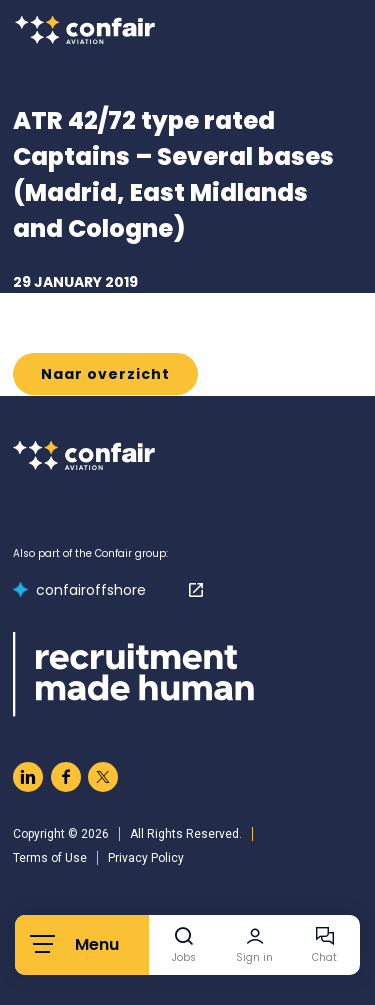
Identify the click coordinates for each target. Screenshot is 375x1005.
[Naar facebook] (66, 777)
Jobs (184, 957)
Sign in (254, 957)
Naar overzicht (105, 374)
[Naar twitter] (103, 777)
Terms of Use (50, 858)
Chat (324, 957)
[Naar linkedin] (28, 777)
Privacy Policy (146, 858)
